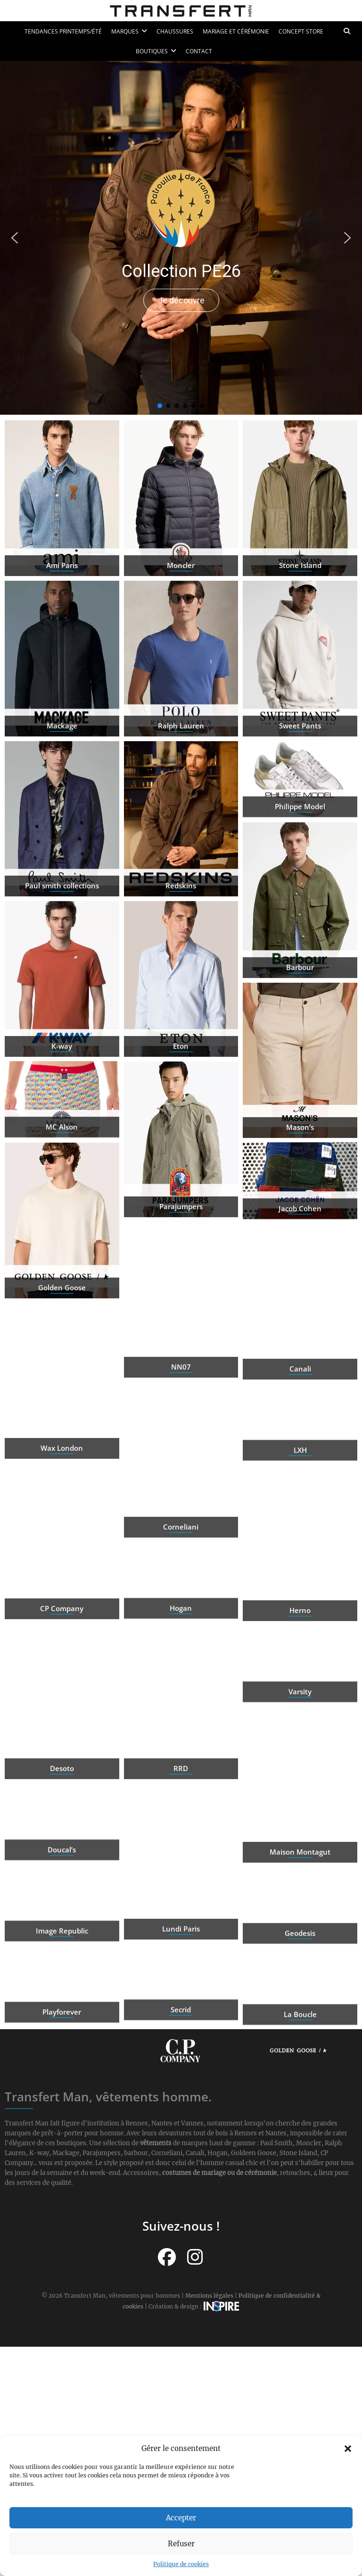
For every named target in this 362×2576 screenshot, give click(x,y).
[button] (348, 2448)
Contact (199, 51)
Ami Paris (62, 647)
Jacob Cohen (300, 1250)
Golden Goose (62, 1370)
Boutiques (152, 51)
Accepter (181, 2517)
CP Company (61, 1690)
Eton (181, 1128)
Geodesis (300, 1974)
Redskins (180, 968)
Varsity (300, 1733)
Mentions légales (209, 2295)
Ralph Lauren (181, 808)
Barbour (300, 1049)
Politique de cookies (181, 2564)
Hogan (181, 1649)
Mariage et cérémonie (236, 31)
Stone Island (300, 647)
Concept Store (301, 31)
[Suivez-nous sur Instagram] (195, 2257)
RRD (180, 1851)
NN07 (181, 1449)
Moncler (181, 647)
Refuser (181, 2543)
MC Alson (62, 1168)
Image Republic (62, 1972)
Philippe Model (300, 848)
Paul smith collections (62, 968)
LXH (300, 1491)
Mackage (62, 808)
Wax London (62, 1530)
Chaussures (174, 31)
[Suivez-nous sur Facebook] (167, 2257)
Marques (125, 31)
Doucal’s (62, 1891)
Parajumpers (181, 1289)
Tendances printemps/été (63, 31)
